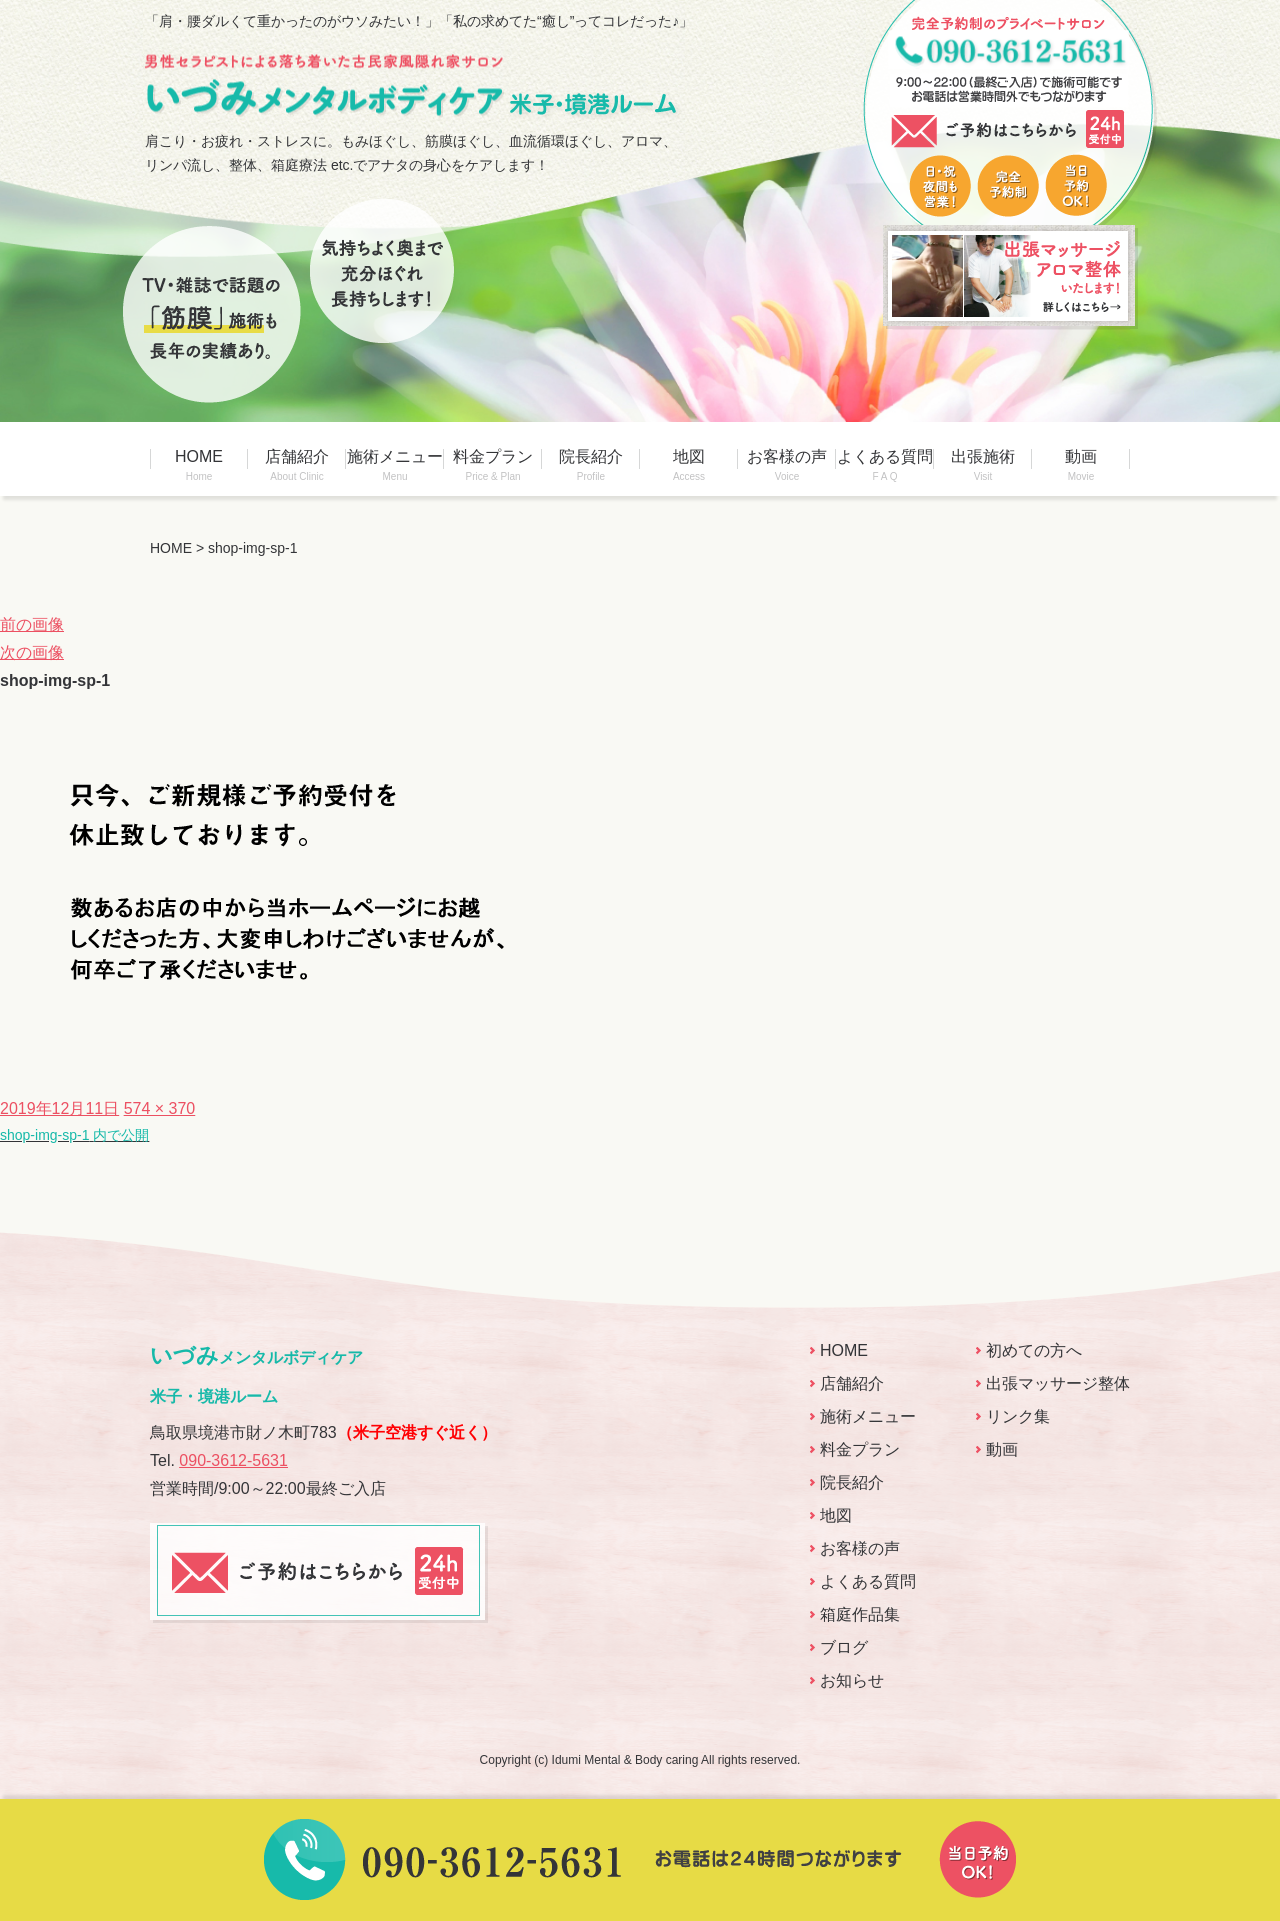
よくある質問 (885, 465)
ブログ (844, 1647)
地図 (689, 465)
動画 (1081, 465)
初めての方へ (1034, 1350)
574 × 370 (160, 1108)
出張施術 (983, 465)
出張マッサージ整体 (1058, 1383)
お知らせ (852, 1680)
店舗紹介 (297, 465)
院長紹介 (591, 465)
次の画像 (32, 652)
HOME (199, 465)
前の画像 (32, 624)
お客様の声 (787, 465)
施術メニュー (395, 465)
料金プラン (493, 465)
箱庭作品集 (860, 1614)
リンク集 (1018, 1416)
